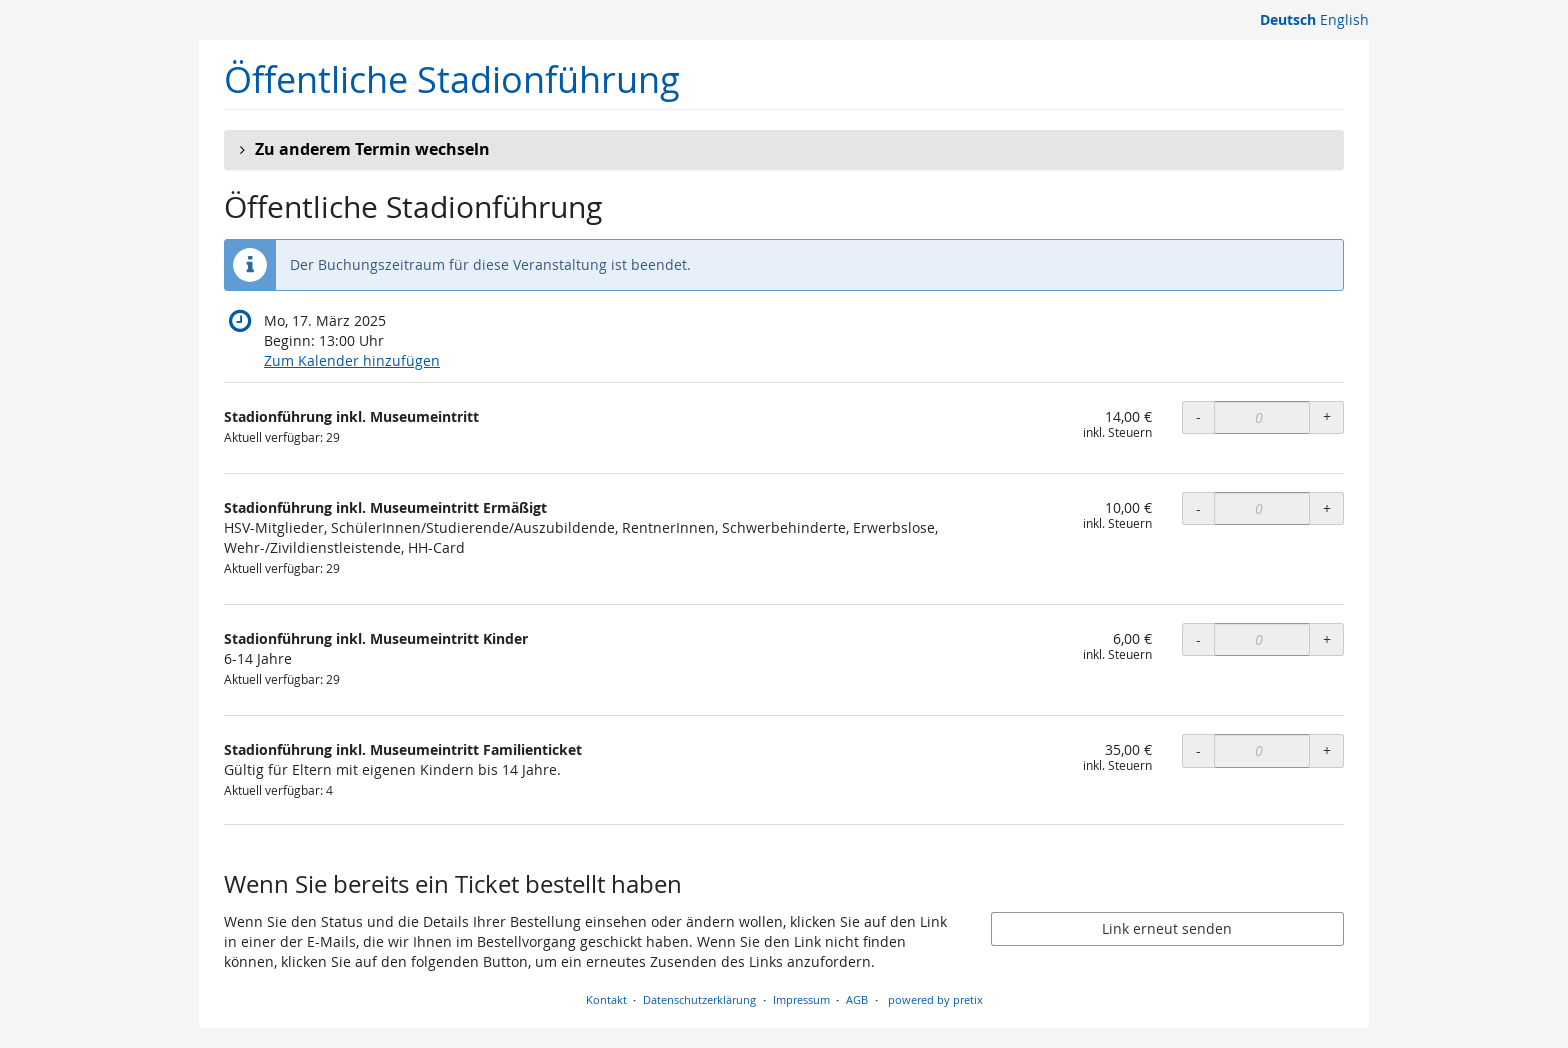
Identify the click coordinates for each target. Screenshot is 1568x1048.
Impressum (801, 999)
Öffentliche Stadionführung (452, 79)
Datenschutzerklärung (699, 999)
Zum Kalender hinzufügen (352, 360)
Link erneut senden (1167, 928)
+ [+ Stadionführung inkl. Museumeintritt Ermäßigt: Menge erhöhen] (1327, 508)
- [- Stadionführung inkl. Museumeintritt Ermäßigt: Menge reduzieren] (1198, 508)
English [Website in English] (1344, 19)
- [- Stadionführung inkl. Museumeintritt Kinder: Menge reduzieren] (1198, 639)
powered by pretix (935, 999)
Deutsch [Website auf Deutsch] (1288, 19)
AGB (857, 999)
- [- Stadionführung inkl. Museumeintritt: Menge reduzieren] (1198, 416)
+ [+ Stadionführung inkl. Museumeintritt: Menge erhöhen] (1327, 416)
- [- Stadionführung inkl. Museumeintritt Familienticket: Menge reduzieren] (1198, 750)
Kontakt (606, 999)
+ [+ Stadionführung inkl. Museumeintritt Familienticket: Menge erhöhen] (1327, 750)
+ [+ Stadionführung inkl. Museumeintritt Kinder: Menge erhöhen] (1327, 639)
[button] (784, 150)
